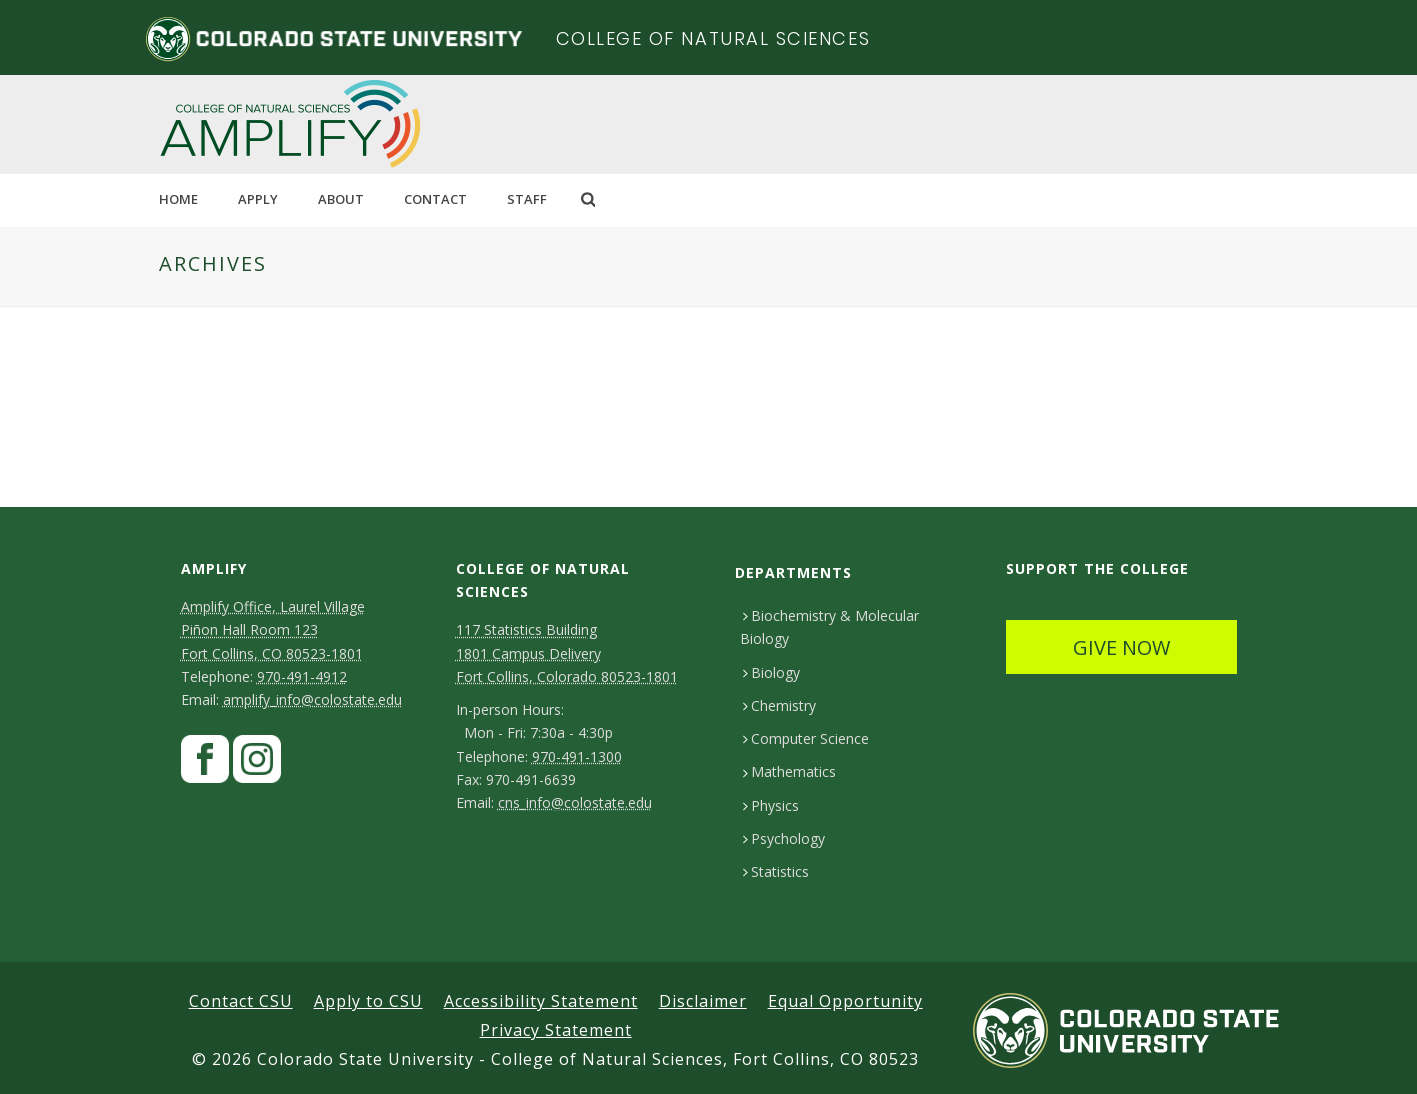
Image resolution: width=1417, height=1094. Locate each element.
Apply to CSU (368, 1001)
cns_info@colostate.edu (575, 802)
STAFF (527, 199)
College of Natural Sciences (713, 38)
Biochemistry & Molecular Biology (829, 627)
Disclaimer (703, 1001)
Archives (213, 263)
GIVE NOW (1121, 647)
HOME (178, 199)
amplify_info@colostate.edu (312, 699)
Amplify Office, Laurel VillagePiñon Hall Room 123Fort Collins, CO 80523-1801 (273, 629)
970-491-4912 (302, 676)
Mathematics (789, 771)
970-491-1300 (577, 756)
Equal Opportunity (845, 1001)
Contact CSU (241, 1001)
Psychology (784, 838)
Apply (258, 199)
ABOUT (341, 199)
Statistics (776, 871)
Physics (771, 805)
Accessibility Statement (541, 1001)
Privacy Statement (556, 1030)
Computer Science (806, 738)
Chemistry (779, 705)
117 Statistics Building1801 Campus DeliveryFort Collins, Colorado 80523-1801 (567, 652)
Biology (771, 672)
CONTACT (435, 199)
